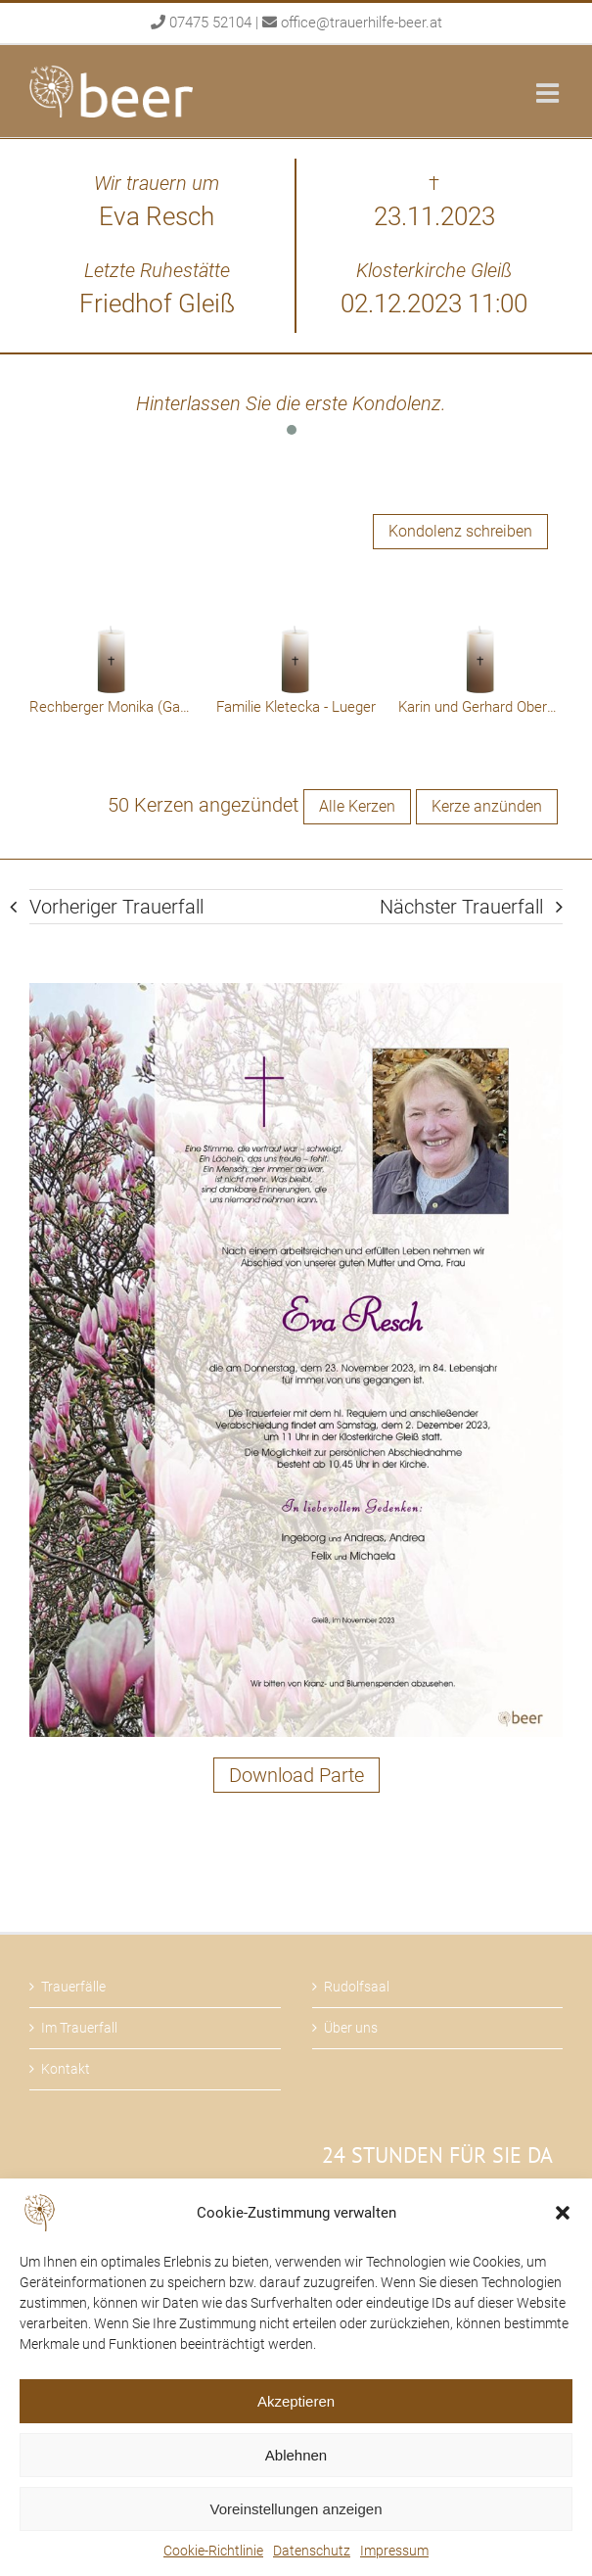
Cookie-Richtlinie (213, 2550)
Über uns (351, 2028)
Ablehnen (296, 2455)
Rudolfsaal (356, 1986)
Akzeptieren (296, 2401)
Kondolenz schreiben (460, 531)
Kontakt (65, 2069)
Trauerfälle (73, 1986)
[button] (562, 2213)
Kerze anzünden (487, 806)
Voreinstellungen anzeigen (296, 2509)
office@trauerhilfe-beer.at (361, 22)
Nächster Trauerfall (461, 906)
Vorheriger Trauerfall (116, 906)
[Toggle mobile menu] (549, 92)
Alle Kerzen (357, 806)
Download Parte (296, 1775)
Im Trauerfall (79, 2028)
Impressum (394, 2550)
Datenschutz (311, 2550)
